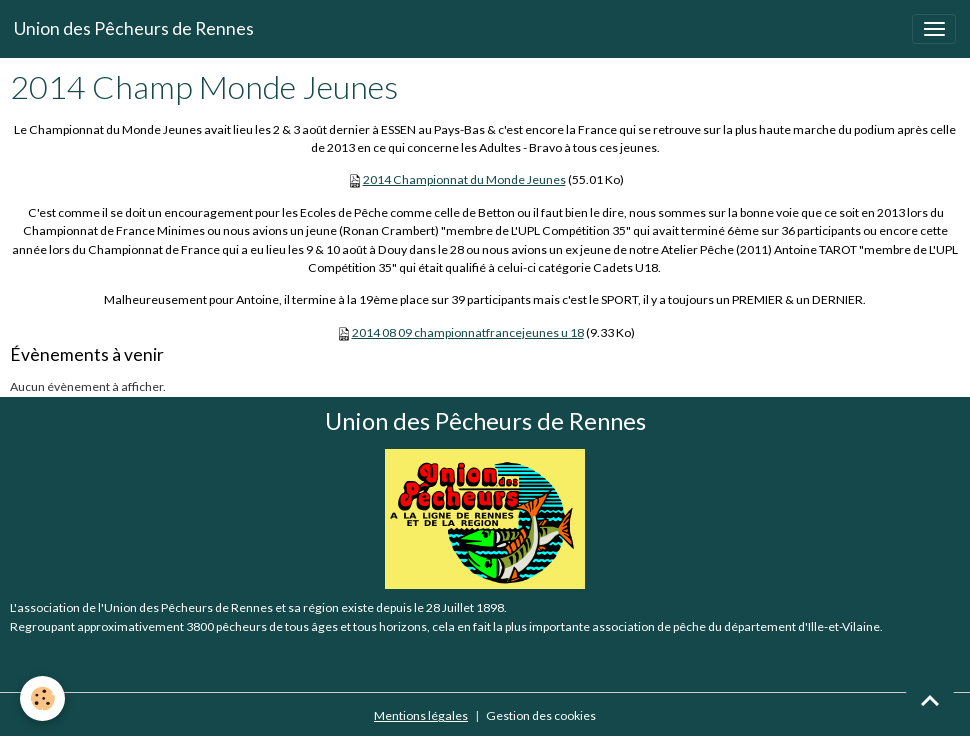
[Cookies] (42, 698)
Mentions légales (421, 715)
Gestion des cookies (541, 715)
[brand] (134, 29)
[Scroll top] (930, 700)
